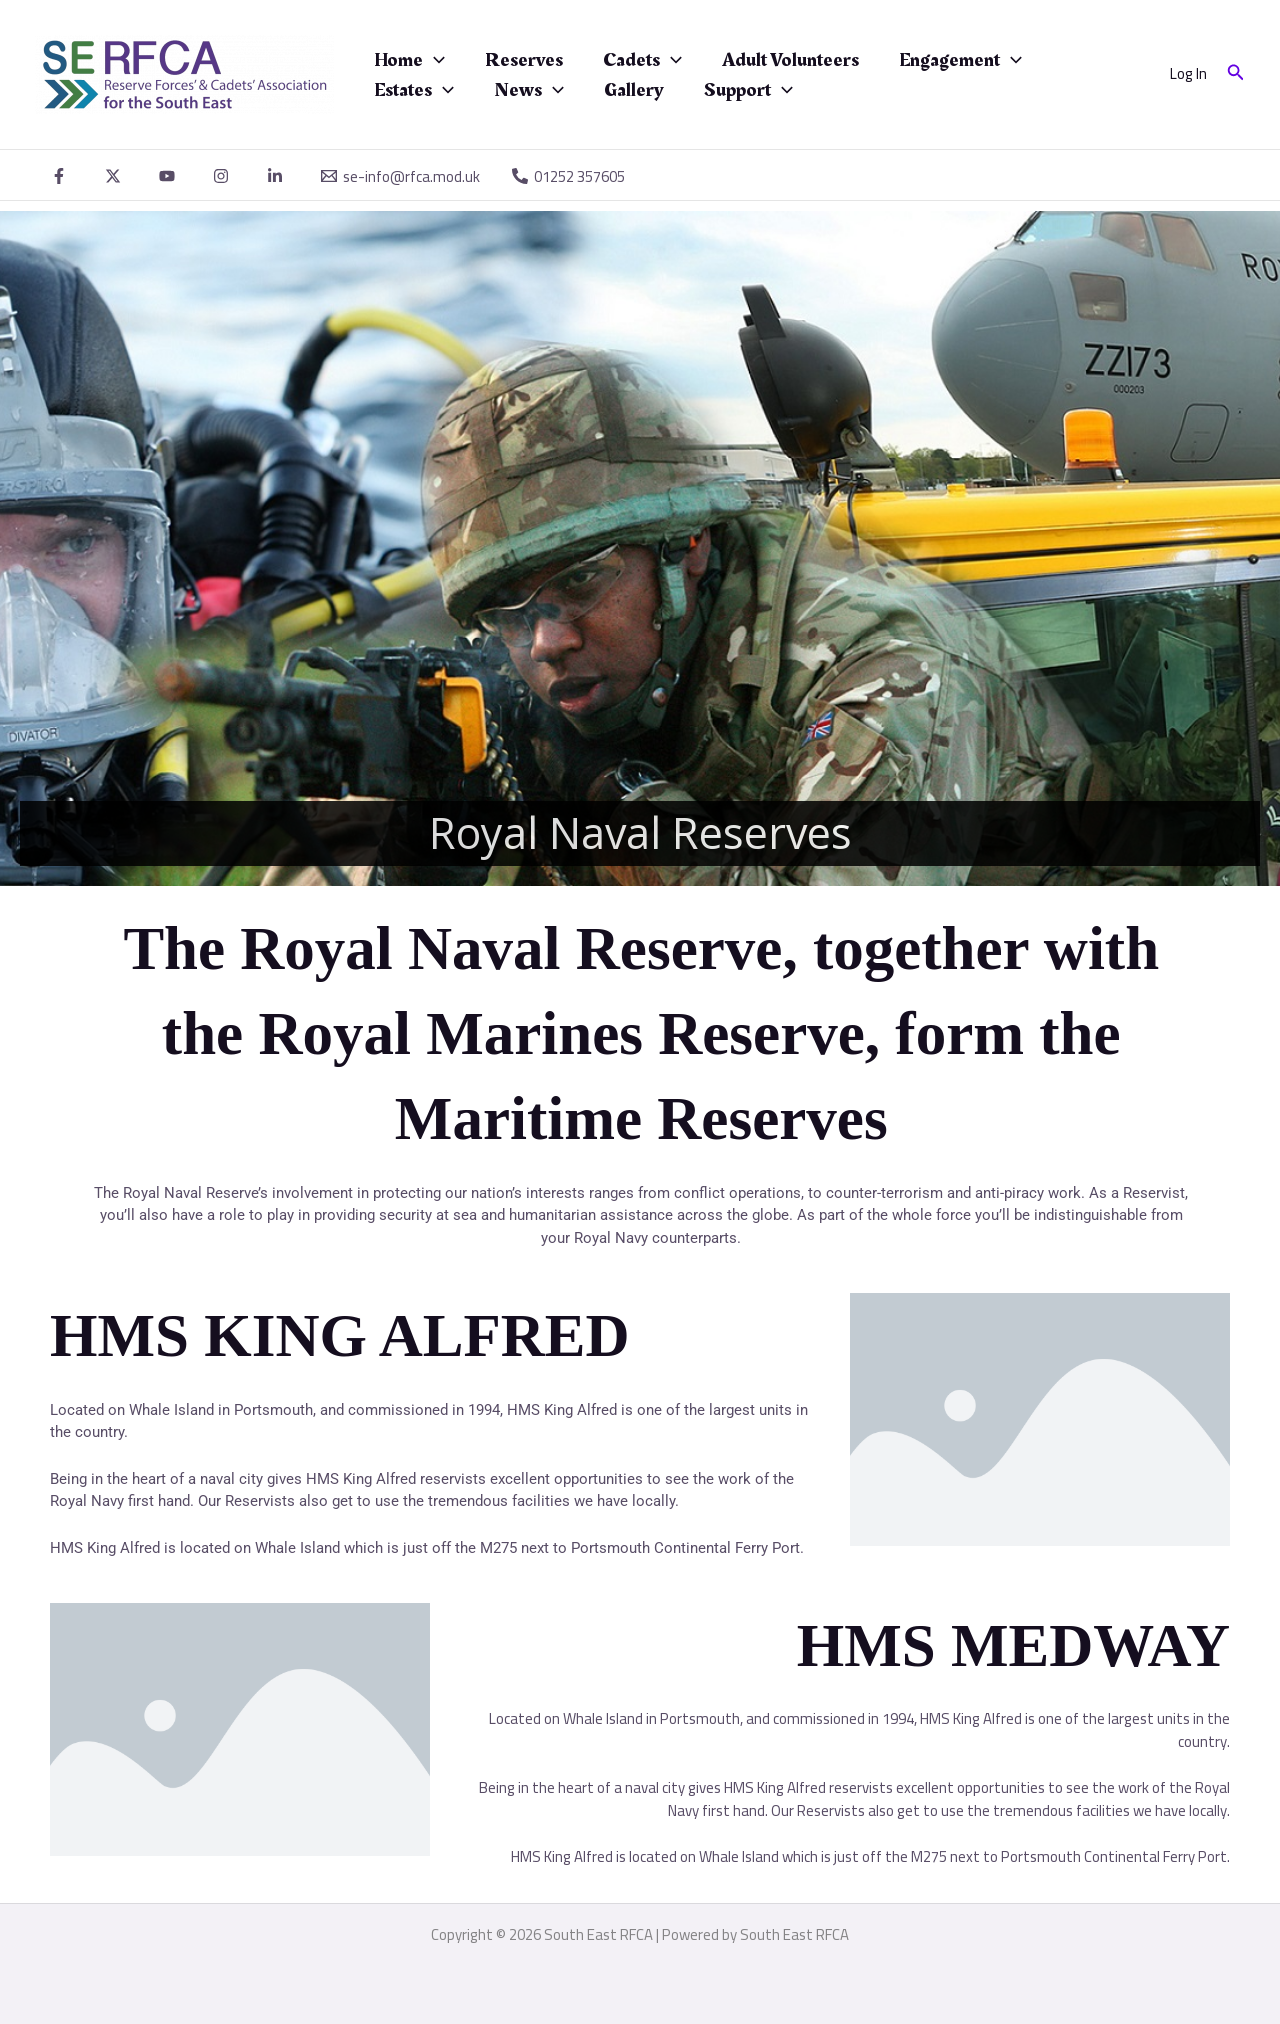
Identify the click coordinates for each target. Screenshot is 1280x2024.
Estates (414, 90)
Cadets (642, 60)
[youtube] (170, 176)
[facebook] (62, 176)
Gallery (634, 90)
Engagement (960, 60)
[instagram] (224, 176)
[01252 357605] (568, 176)
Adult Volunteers (790, 60)
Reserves (524, 60)
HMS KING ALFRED (340, 1335)
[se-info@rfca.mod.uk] (400, 176)
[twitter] (116, 176)
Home (409, 60)
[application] (434, 60)
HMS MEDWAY (1013, 1645)
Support (748, 90)
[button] (1236, 74)
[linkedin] (278, 176)
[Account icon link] (1188, 74)
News (529, 90)
